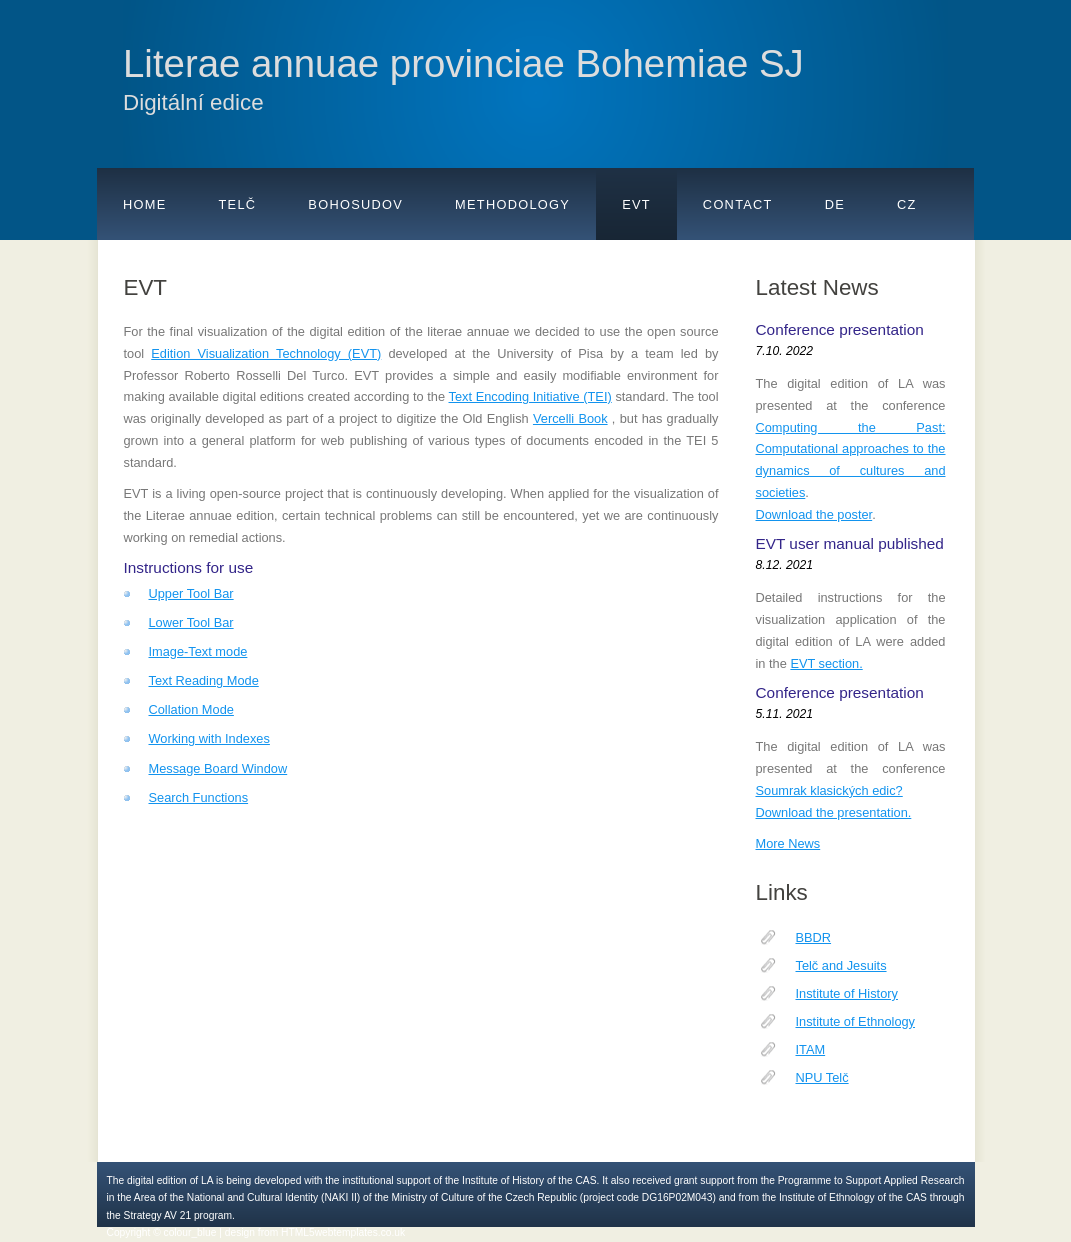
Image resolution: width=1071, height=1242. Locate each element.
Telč (238, 204)
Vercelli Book (570, 418)
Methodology (512, 204)
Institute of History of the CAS (529, 1180)
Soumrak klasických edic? (829, 790)
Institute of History (847, 993)
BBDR (814, 937)
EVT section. (826, 663)
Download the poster (814, 514)
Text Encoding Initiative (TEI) (530, 396)
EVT (636, 204)
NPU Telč (822, 1077)
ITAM (811, 1049)
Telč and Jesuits (841, 965)
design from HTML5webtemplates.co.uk (315, 1232)
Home (145, 204)
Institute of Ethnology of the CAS (853, 1197)
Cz (907, 204)
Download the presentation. (834, 812)
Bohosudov (355, 204)
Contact (738, 204)
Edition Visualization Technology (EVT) (266, 353)
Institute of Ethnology (856, 1021)
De (835, 204)
